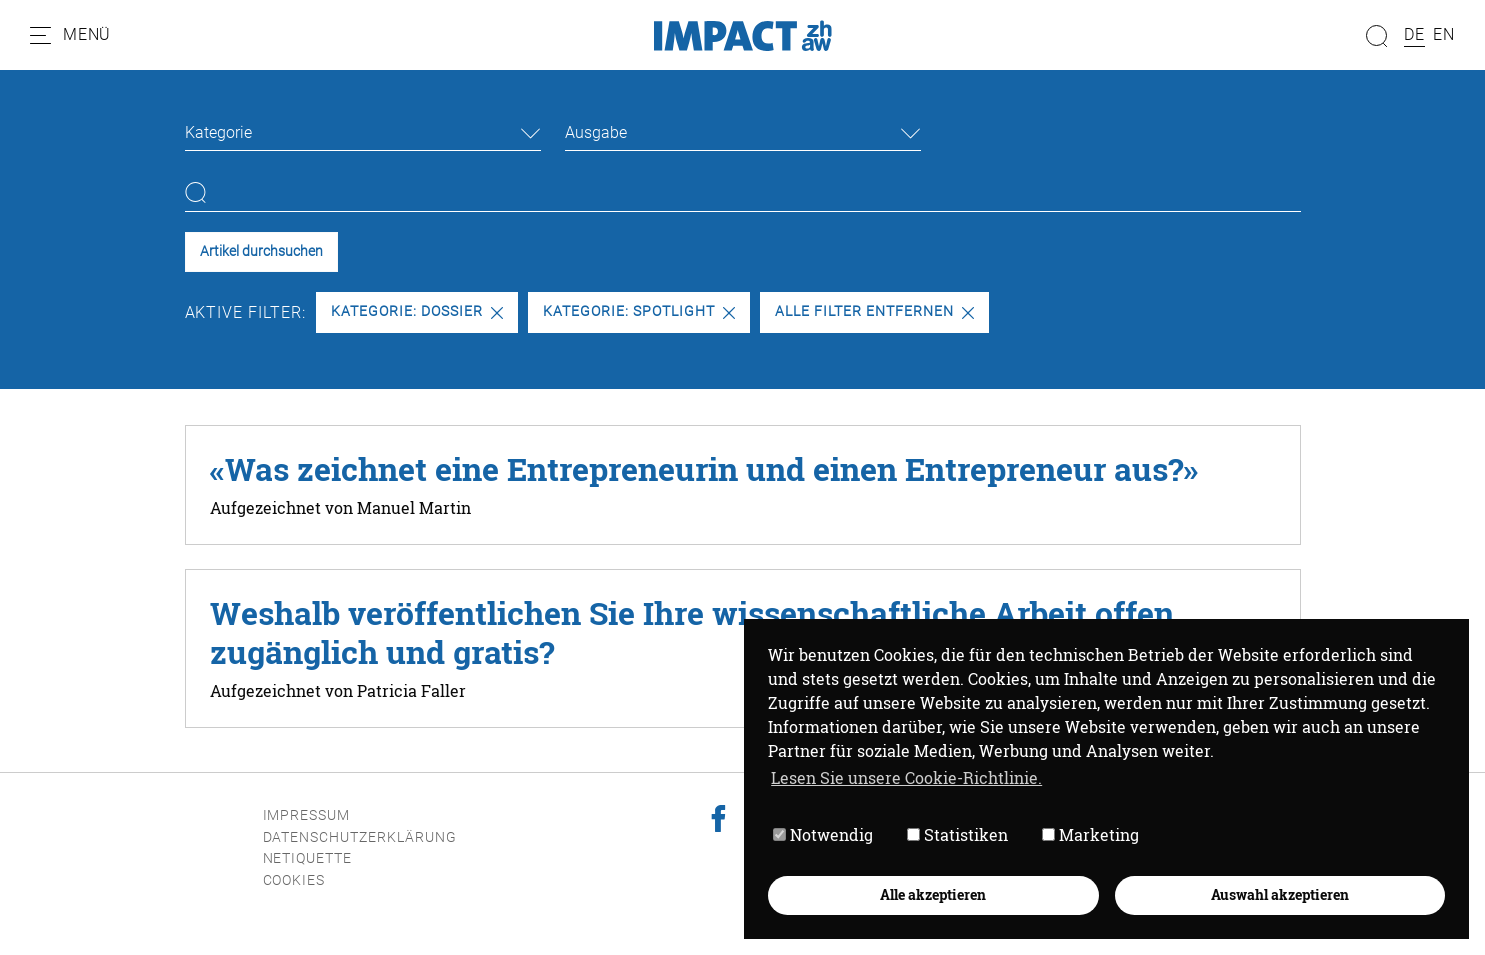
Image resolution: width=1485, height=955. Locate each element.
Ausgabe (596, 132)
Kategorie (218, 132)
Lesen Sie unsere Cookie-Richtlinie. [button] (906, 777)
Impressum (307, 815)
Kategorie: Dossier (416, 311)
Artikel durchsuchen (261, 251)
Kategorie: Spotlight (638, 311)
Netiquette (308, 858)
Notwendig (823, 834)
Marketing (1090, 834)
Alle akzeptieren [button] (933, 894)
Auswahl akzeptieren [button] (1280, 894)
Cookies (294, 880)
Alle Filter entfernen (874, 311)
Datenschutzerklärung (360, 837)
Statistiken (957, 834)
